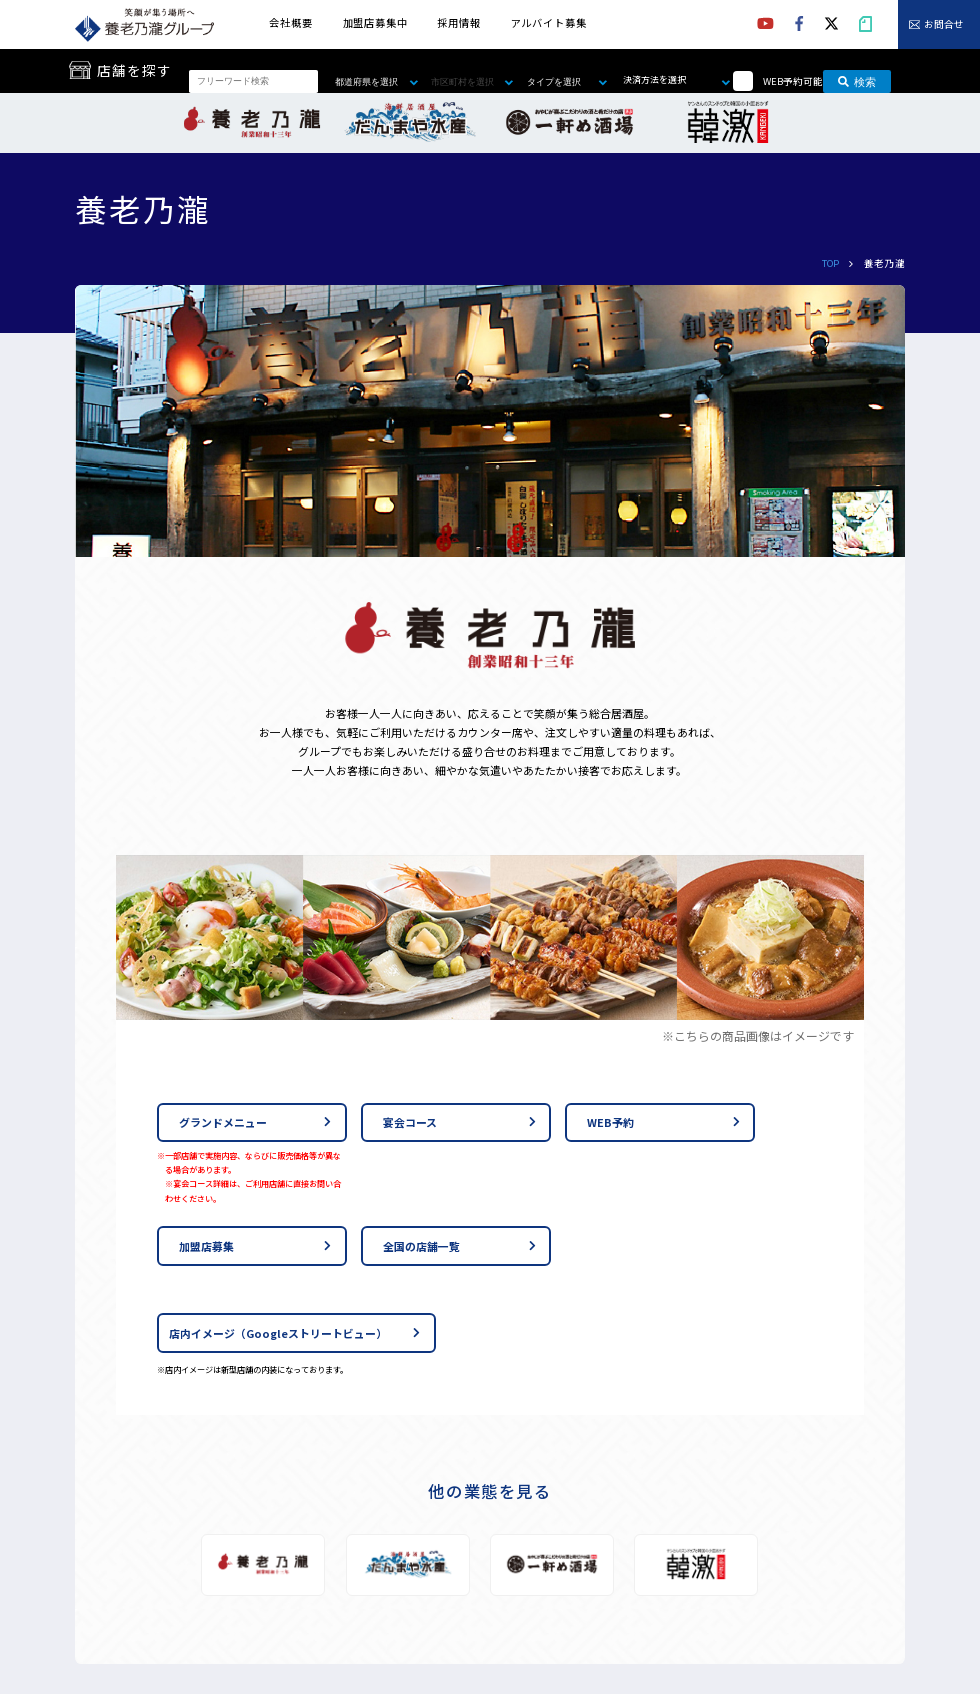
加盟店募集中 (375, 22)
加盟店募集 (206, 1246)
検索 (857, 81)
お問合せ (944, 25)
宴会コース (410, 1122)
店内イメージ (278, 1333)
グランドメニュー (223, 1122)
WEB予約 (610, 1122)
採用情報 (458, 22)
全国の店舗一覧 (421, 1246)
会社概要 (290, 22)
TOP (831, 263)
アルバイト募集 (549, 22)
